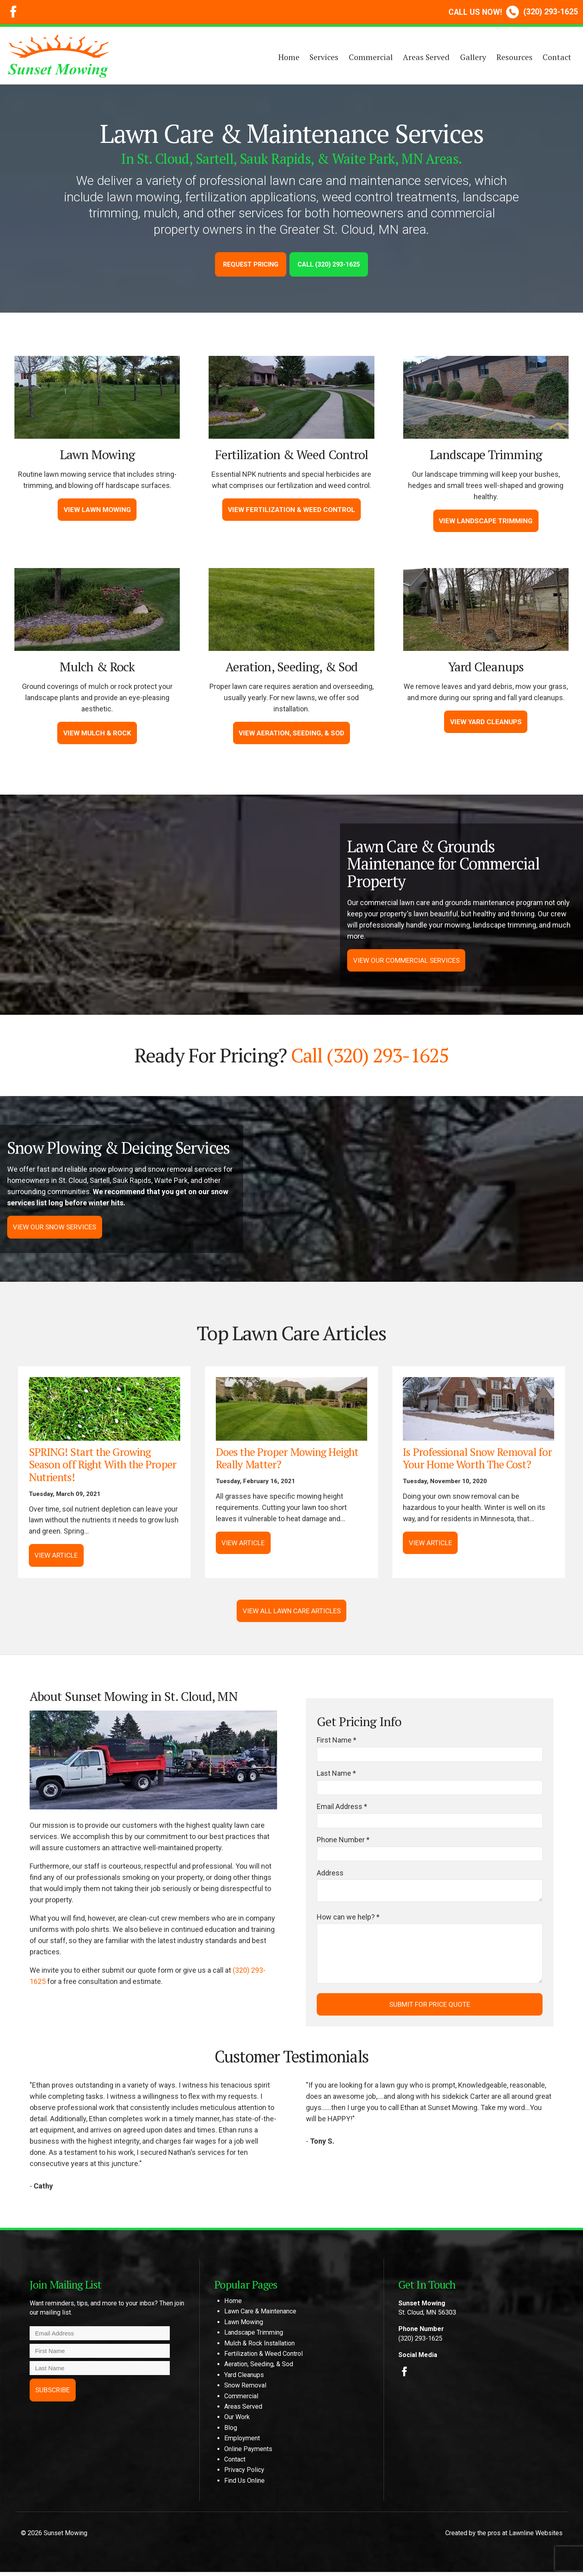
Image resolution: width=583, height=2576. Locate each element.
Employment (242, 2442)
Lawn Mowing (243, 2326)
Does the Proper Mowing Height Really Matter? (287, 1458)
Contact (557, 57)
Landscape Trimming (253, 2337)
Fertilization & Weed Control (263, 2357)
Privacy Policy (244, 2474)
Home (289, 57)
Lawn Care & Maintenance (260, 2315)
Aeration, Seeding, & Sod (258, 2368)
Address (330, 1875)
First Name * (336, 1741)
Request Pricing (250, 264)
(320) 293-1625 (513, 11)
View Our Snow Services (55, 1227)
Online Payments (248, 2453)
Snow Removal (245, 2389)
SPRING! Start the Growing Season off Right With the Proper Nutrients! (102, 1465)
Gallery (473, 57)
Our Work (237, 2421)
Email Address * (342, 1808)
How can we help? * (348, 1921)
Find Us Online (244, 2484)
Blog (230, 2431)
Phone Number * (343, 1841)
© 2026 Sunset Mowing (54, 2537)
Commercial (371, 57)
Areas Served (426, 57)
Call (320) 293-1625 (329, 264)
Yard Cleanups (244, 2379)
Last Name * (336, 1774)
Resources (515, 57)
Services (324, 57)
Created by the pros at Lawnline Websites (504, 2537)
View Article (56, 1556)
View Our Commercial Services (406, 961)
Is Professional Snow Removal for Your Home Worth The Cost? (477, 1458)
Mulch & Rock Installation (259, 2347)
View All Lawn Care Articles (291, 1611)
